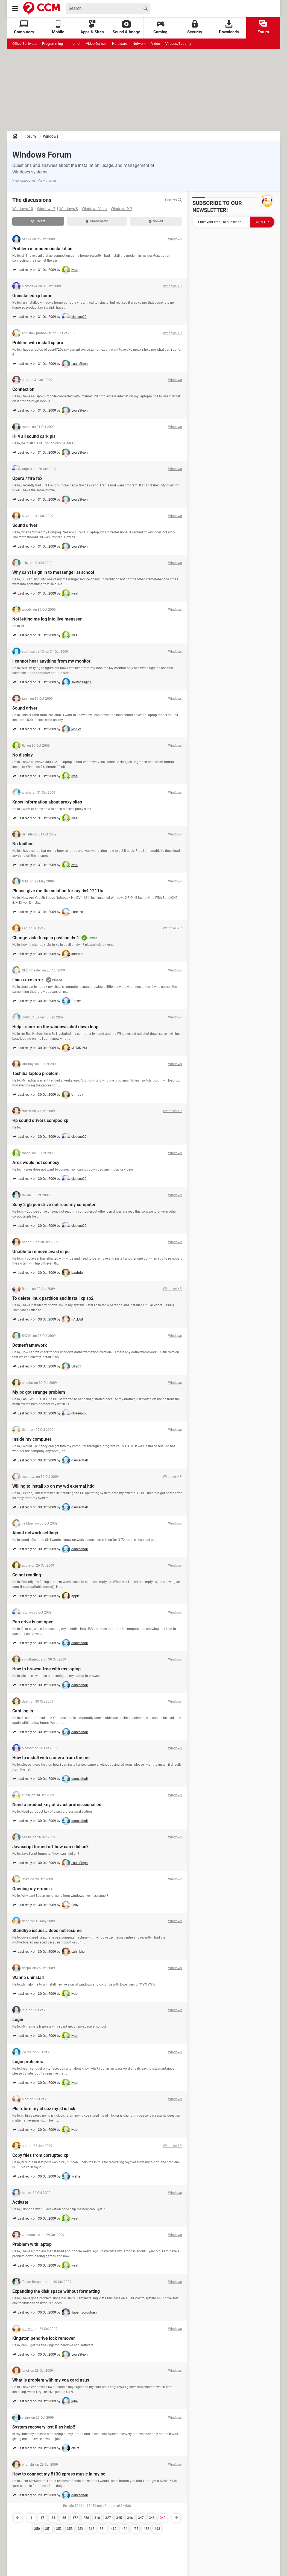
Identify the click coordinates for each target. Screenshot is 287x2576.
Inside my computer (31, 1439)
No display (22, 755)
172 (75, 2518)
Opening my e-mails (32, 1888)
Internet (74, 44)
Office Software (24, 44)
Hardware (119, 44)
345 (119, 2518)
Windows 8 (68, 208)
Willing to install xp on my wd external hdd (53, 1486)
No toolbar (22, 843)
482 (146, 2529)
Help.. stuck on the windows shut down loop (55, 1026)
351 (48, 2529)
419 (113, 2529)
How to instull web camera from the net (51, 1757)
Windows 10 (22, 208)
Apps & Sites (92, 27)
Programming (52, 44)
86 (64, 2518)
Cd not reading (26, 1574)
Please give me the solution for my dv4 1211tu (57, 890)
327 (108, 2518)
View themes (47, 180)
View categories (24, 180)
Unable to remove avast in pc (40, 1251)
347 (141, 2518)
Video (155, 44)
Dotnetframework (29, 1345)
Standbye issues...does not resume (47, 1930)
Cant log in (22, 1711)
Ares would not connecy (35, 1162)
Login (17, 2019)
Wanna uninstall (28, 1977)
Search (173, 200)
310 (97, 2518)
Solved (156, 221)
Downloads (229, 27)
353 (70, 2529)
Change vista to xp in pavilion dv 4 (45, 937)
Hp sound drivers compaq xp (40, 1120)
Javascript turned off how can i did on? (50, 1846)
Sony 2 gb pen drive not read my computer (54, 1204)
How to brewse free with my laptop (46, 1668)
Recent (38, 221)
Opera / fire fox (27, 478)
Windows (50, 136)
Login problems (27, 2061)
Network (139, 44)
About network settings (35, 1532)
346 (130, 2518)
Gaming (160, 27)
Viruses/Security (178, 44)
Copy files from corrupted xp (40, 2155)
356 (81, 2529)
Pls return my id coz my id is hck (43, 2108)
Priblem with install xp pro (37, 342)
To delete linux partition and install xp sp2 (52, 1298)
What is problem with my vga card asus (50, 2380)
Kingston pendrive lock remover (43, 2338)
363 (92, 2529)
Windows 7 (46, 208)
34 (53, 2518)
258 (86, 2518)
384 (103, 2529)
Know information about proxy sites (47, 802)
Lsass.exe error (27, 979)
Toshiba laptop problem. (36, 1073)
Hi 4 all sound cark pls (33, 436)
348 (152, 2518)
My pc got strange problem (38, 1392)
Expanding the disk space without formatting (56, 2291)
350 (37, 2529)
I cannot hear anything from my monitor (51, 661)
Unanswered (97, 221)
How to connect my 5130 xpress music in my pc (58, 2474)
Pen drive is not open (33, 1621)
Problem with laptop (32, 2244)
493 (157, 2529)
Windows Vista (94, 208)
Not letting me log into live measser (47, 619)
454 (124, 2529)
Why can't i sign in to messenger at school (53, 572)
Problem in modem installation (42, 248)
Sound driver (24, 525)
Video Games (96, 44)
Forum (263, 27)
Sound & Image (126, 27)
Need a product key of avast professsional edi (57, 1804)
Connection (23, 389)
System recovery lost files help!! (43, 2427)
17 (42, 2518)
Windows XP (121, 208)
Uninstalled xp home (32, 295)
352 (59, 2529)
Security (194, 27)
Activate (20, 2202)
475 (135, 2529)
